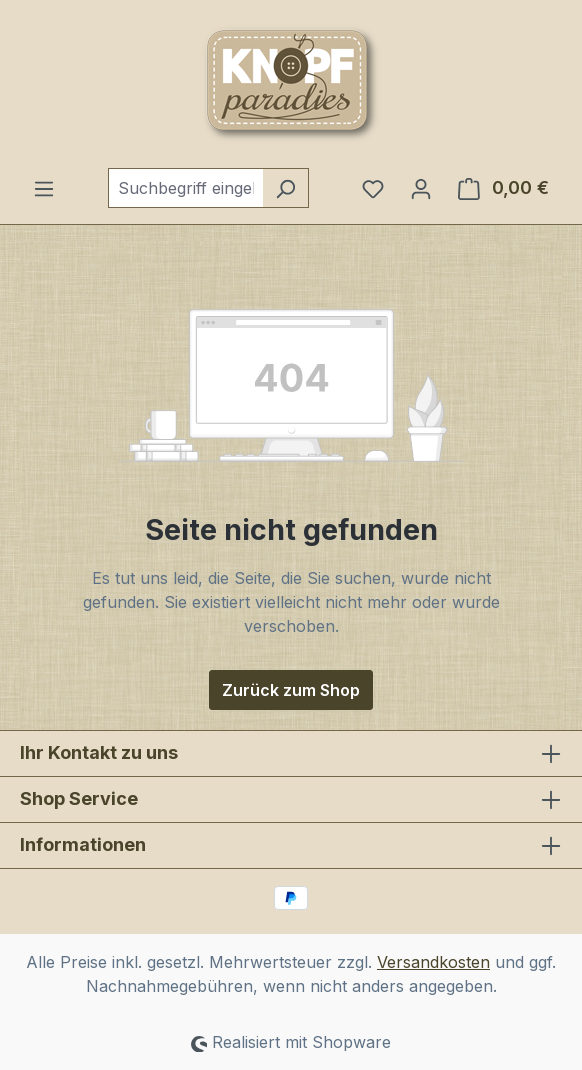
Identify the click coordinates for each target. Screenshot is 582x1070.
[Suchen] (285, 188)
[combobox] (185, 188)
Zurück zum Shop (291, 690)
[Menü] (44, 188)
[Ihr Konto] (421, 188)
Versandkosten (433, 962)
